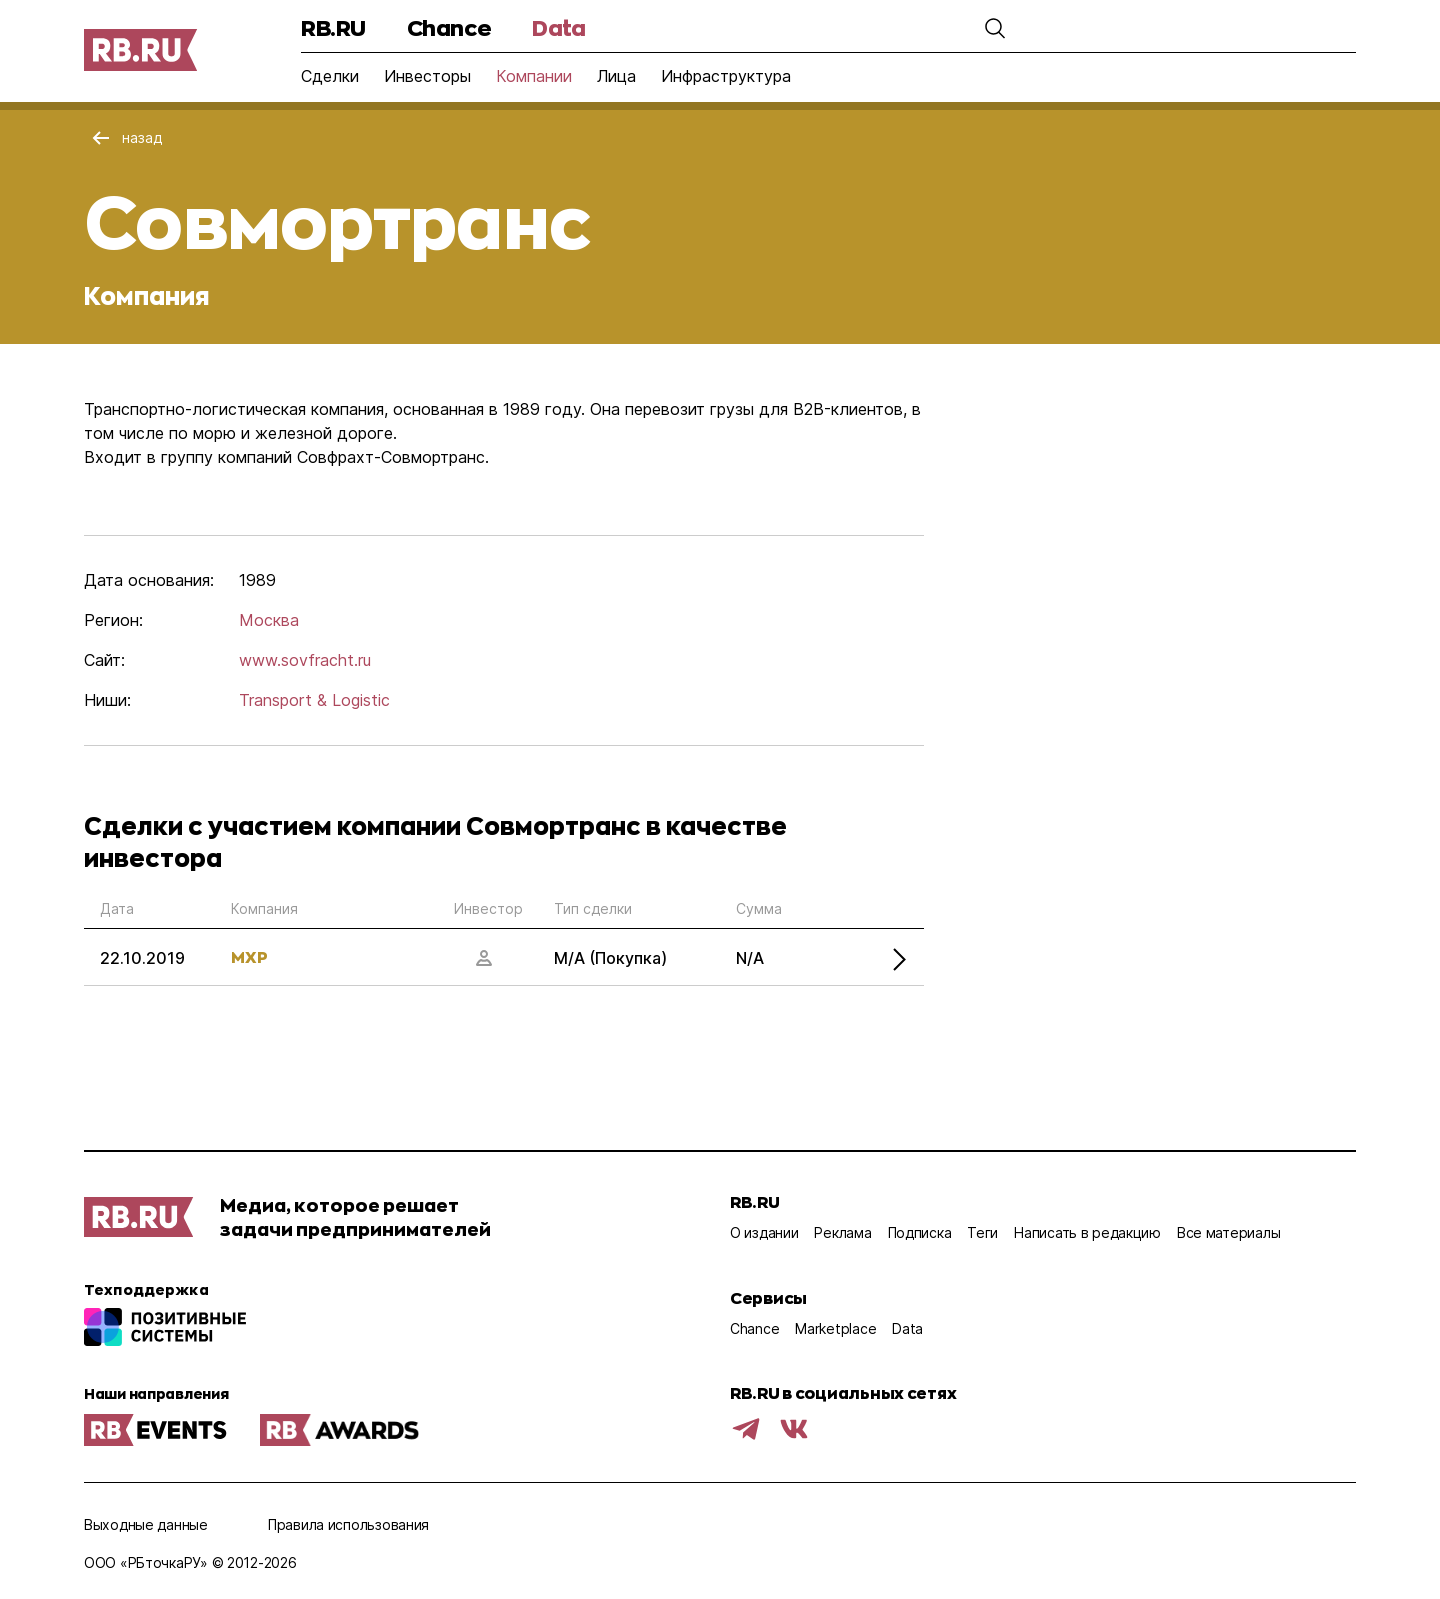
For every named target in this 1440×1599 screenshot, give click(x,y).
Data (558, 27)
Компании (534, 76)
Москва (269, 620)
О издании (764, 1232)
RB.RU (333, 27)
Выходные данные (146, 1524)
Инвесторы (427, 76)
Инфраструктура (726, 76)
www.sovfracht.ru (305, 660)
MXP (249, 956)
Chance (449, 27)
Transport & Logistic (314, 700)
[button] (995, 28)
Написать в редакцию (1087, 1232)
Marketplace (835, 1328)
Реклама (842, 1232)
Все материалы (1228, 1232)
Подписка (920, 1232)
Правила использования (348, 1524)
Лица (616, 76)
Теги (982, 1232)
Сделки (330, 76)
